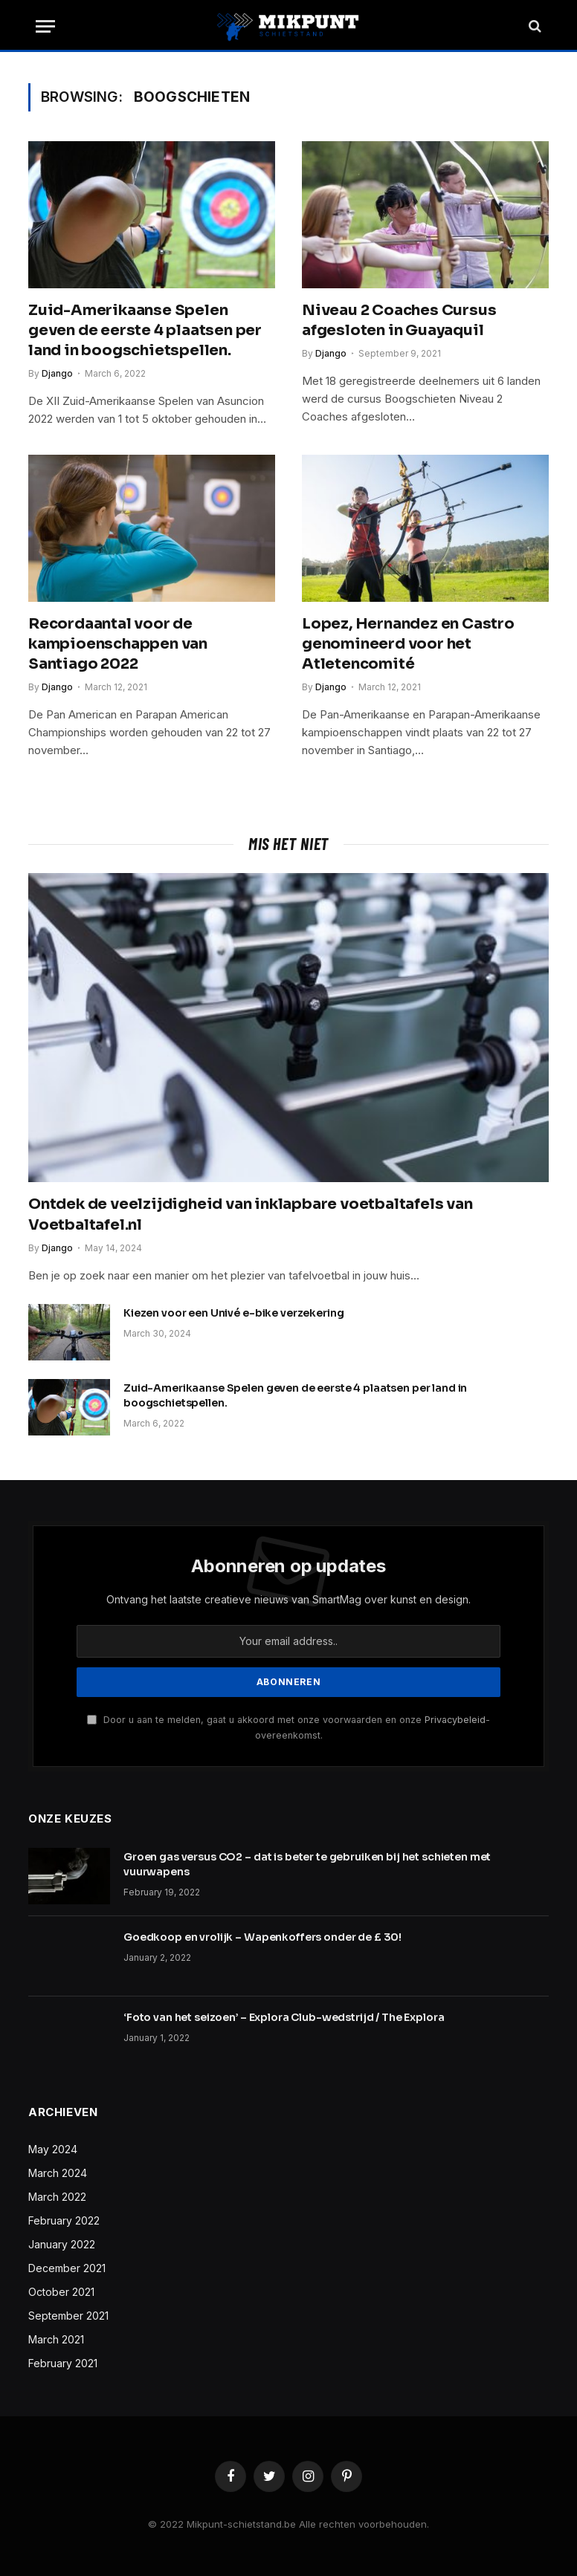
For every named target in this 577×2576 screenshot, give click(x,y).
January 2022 (61, 2244)
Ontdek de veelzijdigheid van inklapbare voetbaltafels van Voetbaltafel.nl (250, 1214)
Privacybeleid (455, 1719)
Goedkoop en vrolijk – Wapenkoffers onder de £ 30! (262, 1937)
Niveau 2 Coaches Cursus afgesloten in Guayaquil (399, 320)
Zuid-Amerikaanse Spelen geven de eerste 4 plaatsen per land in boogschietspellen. (145, 330)
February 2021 (62, 2363)
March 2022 (57, 2196)
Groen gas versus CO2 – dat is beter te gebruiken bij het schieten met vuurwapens (307, 1864)
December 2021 (67, 2268)
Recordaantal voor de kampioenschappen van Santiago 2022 (117, 643)
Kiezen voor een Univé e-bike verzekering (233, 1313)
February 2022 (64, 2220)
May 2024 (52, 2149)
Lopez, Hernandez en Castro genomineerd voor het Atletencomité (408, 643)
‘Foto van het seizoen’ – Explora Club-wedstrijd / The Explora (283, 2017)
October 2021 (61, 2291)
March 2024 (57, 2173)
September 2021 (68, 2315)
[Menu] (45, 26)
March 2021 (56, 2339)
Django (57, 373)
